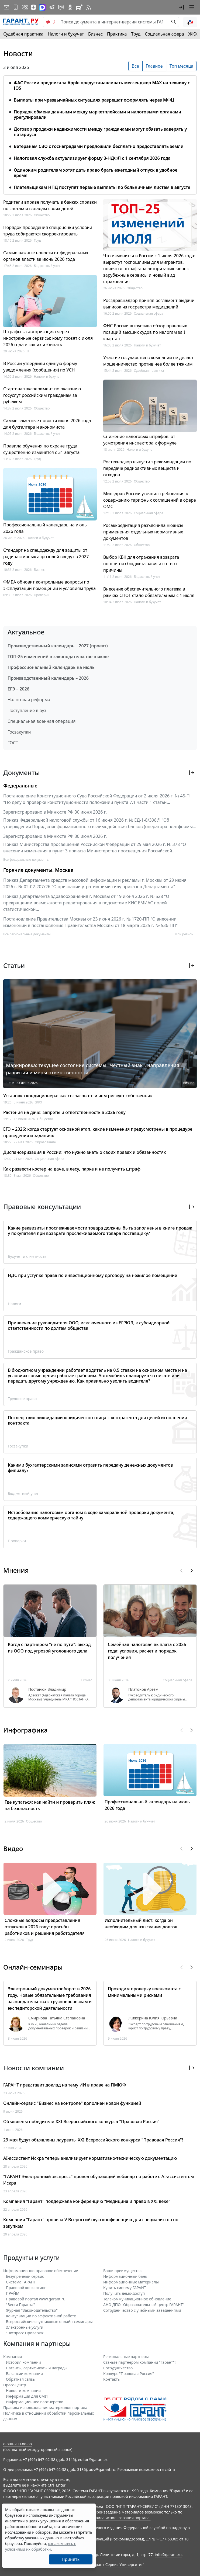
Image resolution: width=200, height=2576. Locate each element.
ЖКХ (193, 34)
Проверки (41, 595)
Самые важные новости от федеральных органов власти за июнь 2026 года (45, 256)
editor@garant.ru (93, 2459)
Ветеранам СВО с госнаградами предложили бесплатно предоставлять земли (99, 146)
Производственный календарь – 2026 (48, 678)
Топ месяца (181, 66)
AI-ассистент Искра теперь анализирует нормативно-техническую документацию (90, 2158)
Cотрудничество (118, 2367)
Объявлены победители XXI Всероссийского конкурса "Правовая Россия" (81, 2121)
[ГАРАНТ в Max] (42, 7)
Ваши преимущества (122, 2270)
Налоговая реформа (29, 700)
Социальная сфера (164, 34)
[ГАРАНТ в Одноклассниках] (70, 7)
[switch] (50, 22)
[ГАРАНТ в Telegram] (52, 7)
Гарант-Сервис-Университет (117, 2564)
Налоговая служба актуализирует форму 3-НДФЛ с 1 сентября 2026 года (92, 158)
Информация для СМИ (27, 2396)
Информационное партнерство (34, 2401)
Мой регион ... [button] (186, 934)
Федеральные (20, 785)
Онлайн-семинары (33, 1967)
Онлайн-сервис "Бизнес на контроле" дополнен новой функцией (72, 2103)
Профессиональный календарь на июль (51, 667)
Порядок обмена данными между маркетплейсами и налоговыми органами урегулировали (97, 114)
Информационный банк (125, 2276)
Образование (45, 1142)
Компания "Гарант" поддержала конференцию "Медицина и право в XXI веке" (86, 2201)
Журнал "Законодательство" (32, 2310)
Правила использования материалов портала (45, 2407)
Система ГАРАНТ (21, 2282)
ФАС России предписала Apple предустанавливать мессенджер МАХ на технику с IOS (102, 85)
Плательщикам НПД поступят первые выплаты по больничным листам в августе (102, 187)
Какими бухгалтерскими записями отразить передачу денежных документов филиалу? (90, 1467)
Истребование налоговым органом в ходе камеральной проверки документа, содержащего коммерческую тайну (91, 1515)
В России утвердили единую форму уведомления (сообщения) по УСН (40, 366)
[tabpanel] (100, 132)
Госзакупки (19, 732)
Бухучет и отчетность (27, 1256)
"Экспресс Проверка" (25, 2332)
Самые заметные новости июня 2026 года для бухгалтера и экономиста (47, 424)
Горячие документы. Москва (38, 870)
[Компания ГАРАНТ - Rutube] (79, 7)
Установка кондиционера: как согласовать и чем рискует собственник (78, 1096)
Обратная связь (20, 2379)
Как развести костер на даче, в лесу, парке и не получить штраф (71, 1169)
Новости (18, 54)
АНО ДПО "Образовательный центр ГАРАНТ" (143, 2304)
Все (135, 66)
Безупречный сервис (25, 2276)
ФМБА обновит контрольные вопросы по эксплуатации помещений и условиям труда (49, 585)
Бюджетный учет (47, 265)
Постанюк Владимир (47, 1689)
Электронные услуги (24, 2327)
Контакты (111, 2379)
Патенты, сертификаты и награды (36, 2367)
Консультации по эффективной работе (41, 2315)
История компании (23, 2362)
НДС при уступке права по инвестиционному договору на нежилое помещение (92, 1275)
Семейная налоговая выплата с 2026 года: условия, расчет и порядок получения (147, 1650)
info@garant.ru (168, 2554)
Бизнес (95, 34)
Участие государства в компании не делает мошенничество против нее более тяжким (148, 361)
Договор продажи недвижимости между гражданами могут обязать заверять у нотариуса (100, 131)
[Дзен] (33, 7)
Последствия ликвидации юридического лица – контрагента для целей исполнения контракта (97, 1420)
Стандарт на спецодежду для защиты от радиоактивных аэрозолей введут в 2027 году (46, 556)
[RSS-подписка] (88, 7)
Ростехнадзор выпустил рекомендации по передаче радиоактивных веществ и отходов (147, 468)
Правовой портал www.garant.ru (35, 2298)
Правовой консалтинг (26, 2287)
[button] (181, 7)
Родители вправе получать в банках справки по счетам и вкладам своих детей (50, 205)
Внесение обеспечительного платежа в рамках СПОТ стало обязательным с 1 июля (148, 592)
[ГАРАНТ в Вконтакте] (25, 7)
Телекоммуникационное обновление (137, 2298)
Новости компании (23, 2390)
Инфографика (25, 1730)
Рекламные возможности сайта (146, 2469)
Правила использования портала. (119, 2517)
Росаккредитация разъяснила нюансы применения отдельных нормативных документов (143, 531)
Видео (13, 1848)
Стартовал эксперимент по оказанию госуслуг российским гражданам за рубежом (42, 395)
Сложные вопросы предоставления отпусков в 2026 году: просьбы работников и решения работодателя (45, 1926)
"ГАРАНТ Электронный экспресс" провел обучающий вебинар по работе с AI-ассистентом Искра (98, 2180)
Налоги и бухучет (66, 34)
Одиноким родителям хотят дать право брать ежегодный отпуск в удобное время (95, 172)
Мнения (16, 1570)
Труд (135, 34)
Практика (117, 34)
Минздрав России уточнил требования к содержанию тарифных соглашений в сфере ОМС (149, 500)
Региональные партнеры (126, 2356)
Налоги (14, 1303)
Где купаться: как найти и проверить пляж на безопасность (50, 1805)
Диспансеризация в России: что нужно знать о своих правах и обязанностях (84, 1152)
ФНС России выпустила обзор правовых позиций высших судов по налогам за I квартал (145, 332)
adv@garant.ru (102, 2469)
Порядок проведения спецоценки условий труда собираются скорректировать (47, 230)
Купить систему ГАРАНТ (124, 2287)
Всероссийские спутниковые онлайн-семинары (49, 2321)
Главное (154, 66)
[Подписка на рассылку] (6, 7)
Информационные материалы (131, 2282)
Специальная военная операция (41, 721)
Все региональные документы (27, 934)
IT (28, 351)
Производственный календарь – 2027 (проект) (58, 646)
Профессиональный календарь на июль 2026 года (45, 528)
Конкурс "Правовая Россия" (128, 2373)
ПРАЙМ (12, 2293)
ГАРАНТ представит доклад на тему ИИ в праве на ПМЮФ (64, 2085)
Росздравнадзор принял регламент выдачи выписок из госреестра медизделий (149, 303)
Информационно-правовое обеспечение (40, 2270)
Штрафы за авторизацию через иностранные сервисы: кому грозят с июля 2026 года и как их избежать (48, 338)
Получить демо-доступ (124, 2293)
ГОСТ (13, 743)
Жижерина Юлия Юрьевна (152, 2018)
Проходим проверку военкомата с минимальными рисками (144, 1992)
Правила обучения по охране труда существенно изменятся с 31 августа (41, 449)
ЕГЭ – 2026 (18, 689)
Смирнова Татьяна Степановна (56, 2018)
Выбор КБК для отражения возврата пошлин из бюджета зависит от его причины (141, 563)
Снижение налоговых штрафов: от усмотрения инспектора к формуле (140, 439)
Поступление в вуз (27, 710)
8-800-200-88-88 (17, 2443)
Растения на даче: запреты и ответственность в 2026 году (64, 1112)
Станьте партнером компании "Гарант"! (139, 2362)
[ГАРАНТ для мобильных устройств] (15, 7)
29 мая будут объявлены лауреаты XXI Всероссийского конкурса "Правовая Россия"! (93, 2140)
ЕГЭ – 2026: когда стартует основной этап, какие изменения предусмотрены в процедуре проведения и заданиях (97, 1132)
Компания (12, 2356)
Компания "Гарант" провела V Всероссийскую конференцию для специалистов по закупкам (90, 2223)
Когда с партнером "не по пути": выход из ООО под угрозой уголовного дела (49, 1647)
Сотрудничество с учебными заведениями (142, 2310)
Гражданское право (26, 1351)
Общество (42, 215)
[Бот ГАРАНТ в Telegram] (61, 7)
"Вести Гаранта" (20, 2304)
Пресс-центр (14, 2384)
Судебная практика (23, 34)
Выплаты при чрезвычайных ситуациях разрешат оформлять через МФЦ (94, 100)
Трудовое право (22, 1398)
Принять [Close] (71, 2559)
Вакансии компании (24, 2373)
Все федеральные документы (26, 859)
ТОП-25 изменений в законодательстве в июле (58, 656)
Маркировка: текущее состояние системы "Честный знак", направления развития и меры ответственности (92, 1069)
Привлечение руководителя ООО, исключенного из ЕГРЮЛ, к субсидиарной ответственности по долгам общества (89, 1325)
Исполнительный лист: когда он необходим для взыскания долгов (141, 1923)
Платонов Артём (143, 1689)
